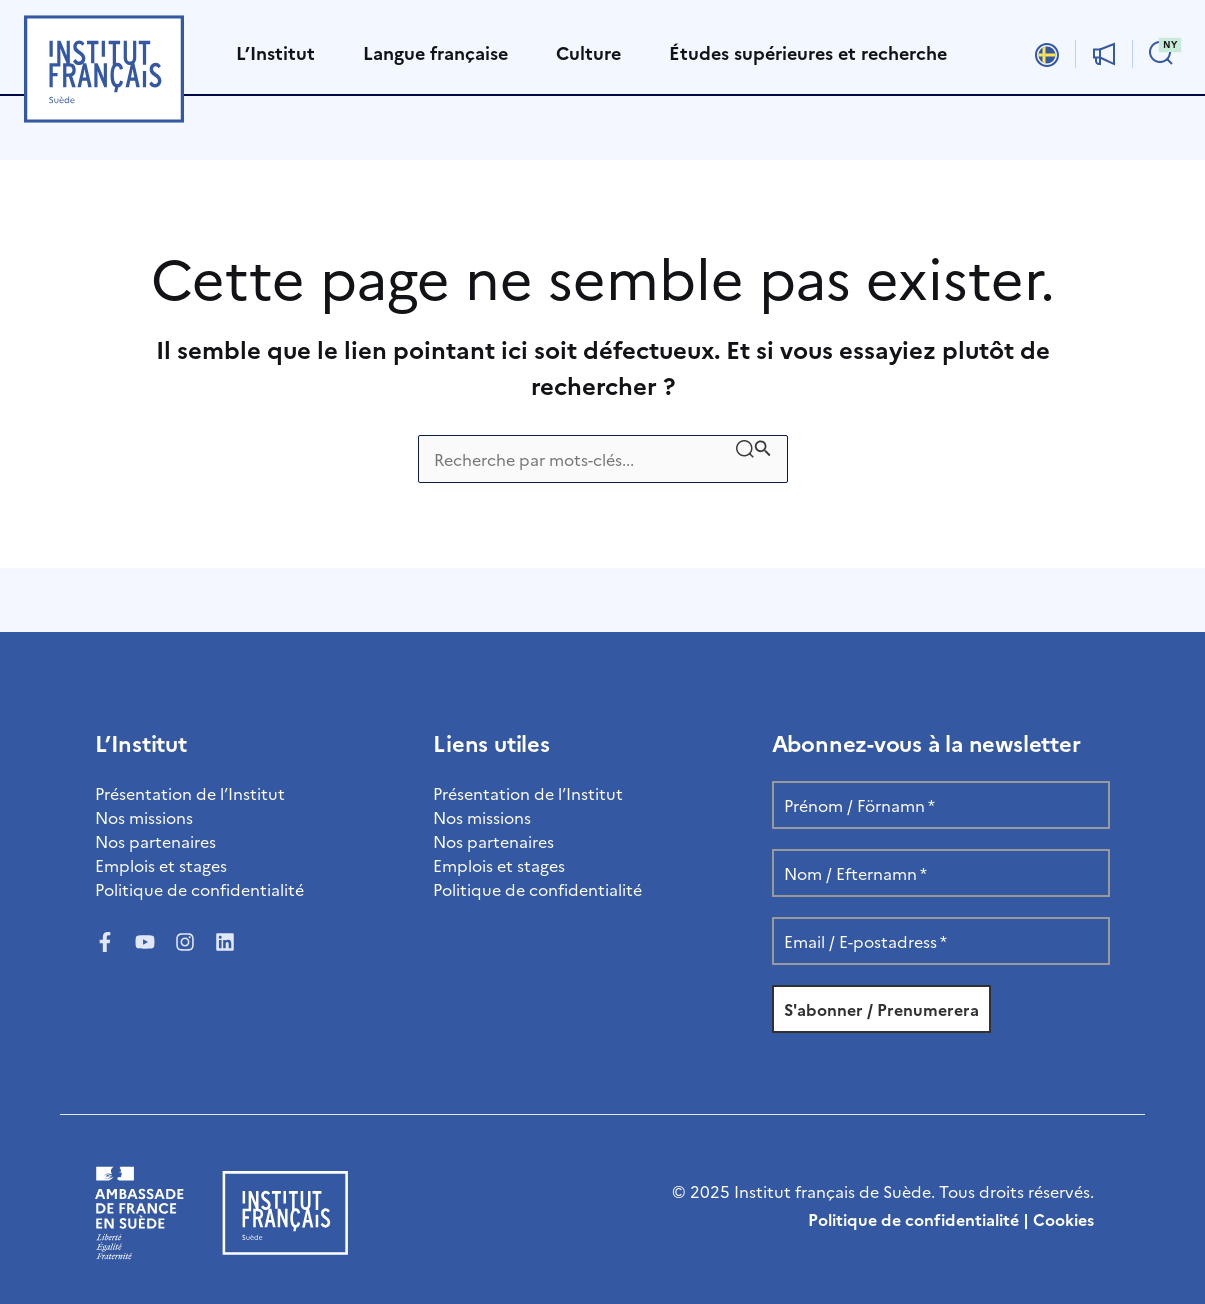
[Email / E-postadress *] (941, 941)
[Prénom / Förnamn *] (941, 805)
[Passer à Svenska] (1047, 53)
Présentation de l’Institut (190, 793)
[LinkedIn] (225, 942)
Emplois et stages (161, 865)
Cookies (1063, 1219)
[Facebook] (105, 942)
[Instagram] (185, 942)
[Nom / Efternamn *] (941, 873)
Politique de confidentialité (199, 889)
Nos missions (144, 817)
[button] (1161, 54)
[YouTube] (145, 942)
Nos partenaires (155, 841)
